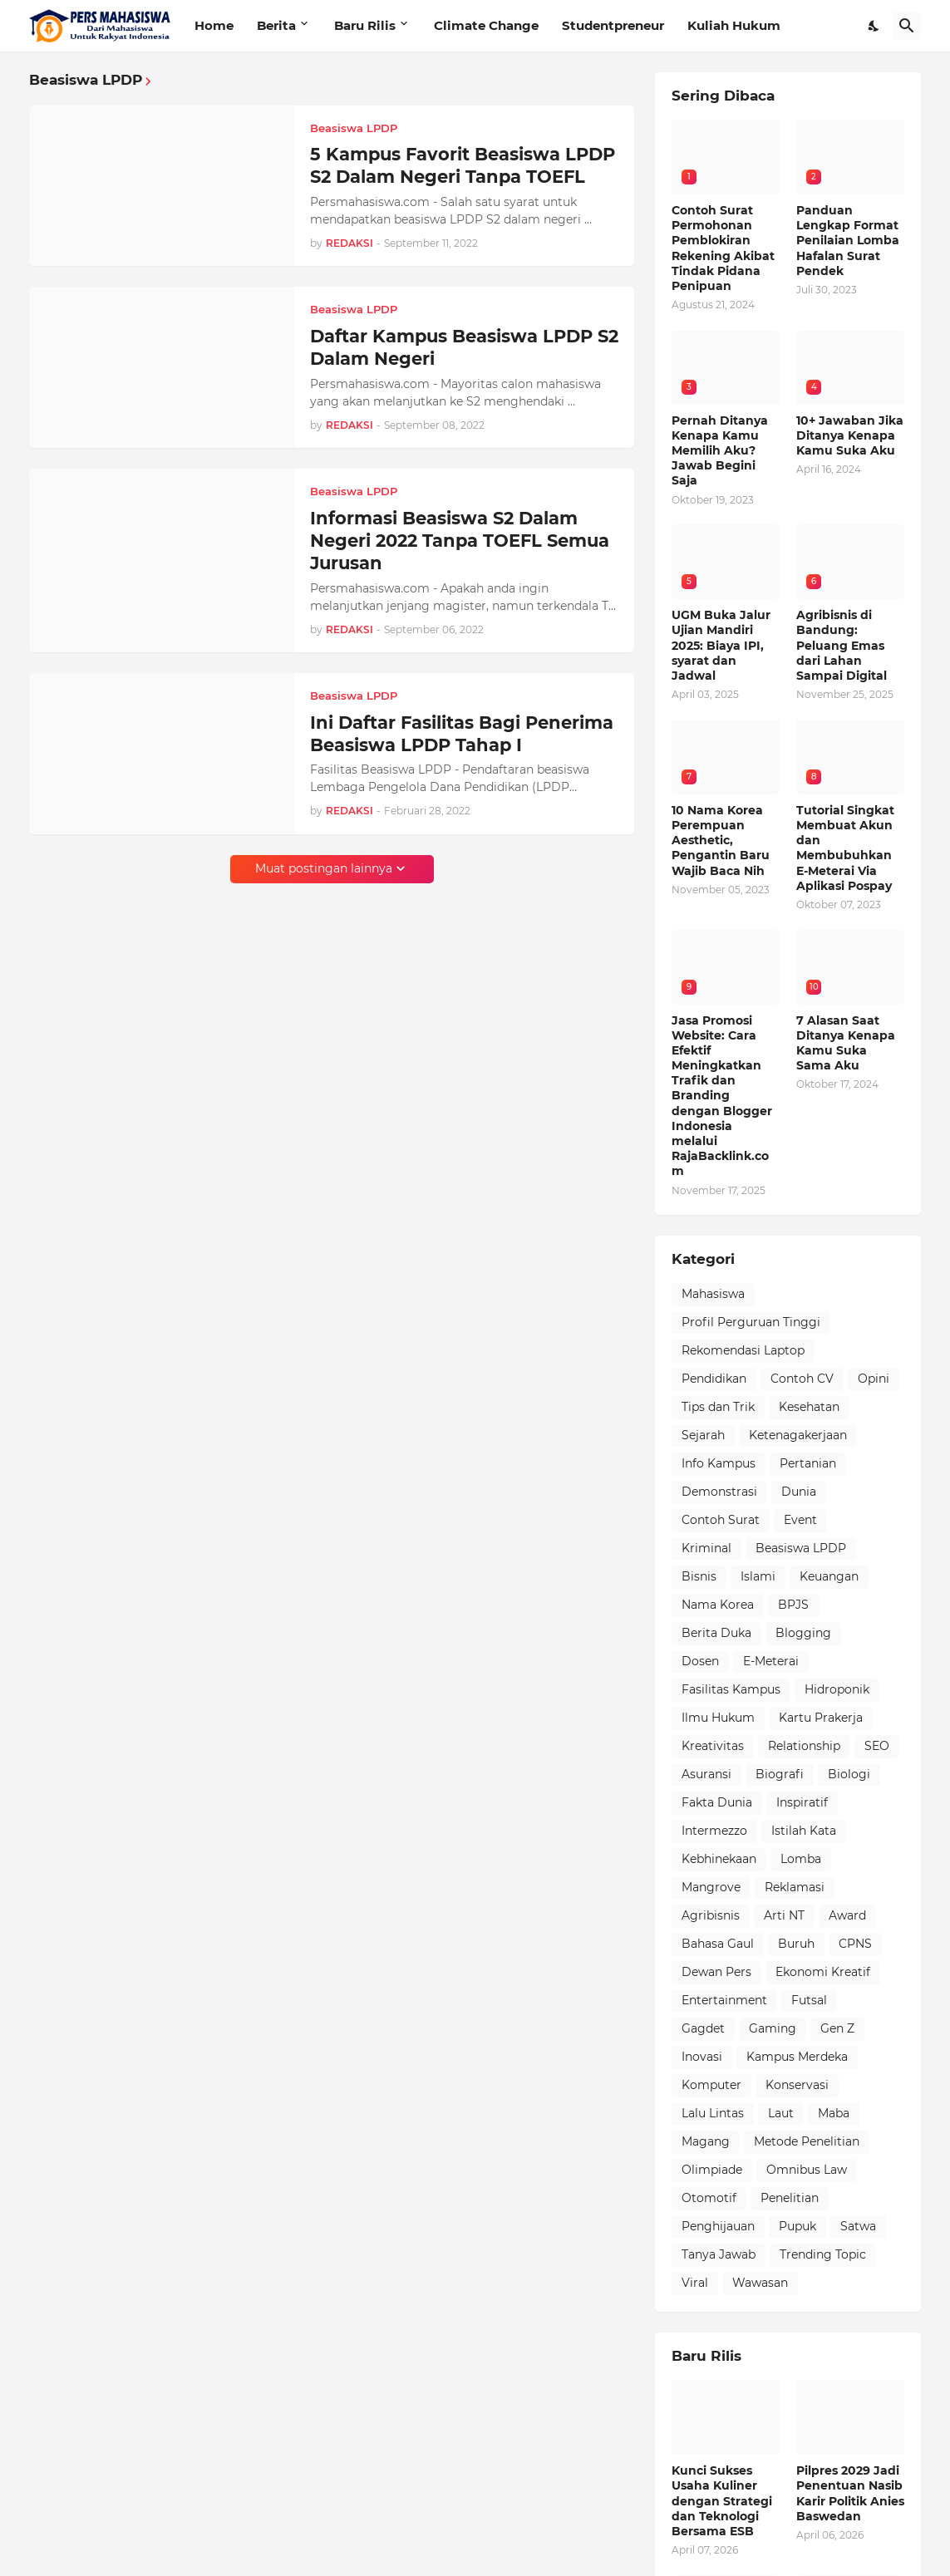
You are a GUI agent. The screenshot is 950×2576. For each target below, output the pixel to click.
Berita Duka (716, 1632)
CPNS (855, 1943)
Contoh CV (802, 1378)
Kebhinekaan (719, 1858)
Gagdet (703, 2028)
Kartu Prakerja (821, 1717)
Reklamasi (794, 1887)
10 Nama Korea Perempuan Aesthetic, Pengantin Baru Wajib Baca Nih (721, 840)
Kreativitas (713, 1745)
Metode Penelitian (806, 2141)
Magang (706, 2141)
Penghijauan (718, 2226)
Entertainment (724, 2000)
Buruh (796, 1943)
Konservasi (797, 2084)
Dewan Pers (716, 1971)
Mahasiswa (713, 1293)
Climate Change (486, 25)
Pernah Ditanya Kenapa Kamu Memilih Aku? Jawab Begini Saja (720, 451)
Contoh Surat (721, 1519)
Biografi (780, 1774)
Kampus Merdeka (797, 2056)
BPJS (793, 1604)
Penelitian (789, 2197)
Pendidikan (714, 1378)
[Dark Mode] (874, 26)
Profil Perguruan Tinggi (751, 1322)
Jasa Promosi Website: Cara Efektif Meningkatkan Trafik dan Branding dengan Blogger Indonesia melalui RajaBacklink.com (722, 1096)
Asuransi (706, 1774)
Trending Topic (823, 2254)
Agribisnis (711, 1915)
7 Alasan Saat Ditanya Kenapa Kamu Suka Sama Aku (845, 1043)
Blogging (803, 1632)
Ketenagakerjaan (798, 1435)
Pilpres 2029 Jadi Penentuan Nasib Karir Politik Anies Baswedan (850, 2493)
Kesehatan (809, 1406)
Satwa (858, 2226)
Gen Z (837, 2028)
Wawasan (760, 2282)
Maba (833, 2113)
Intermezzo (714, 1830)
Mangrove (711, 1887)
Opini (873, 1378)
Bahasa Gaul (718, 1943)
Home (214, 25)
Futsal (809, 2000)
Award (847, 1915)
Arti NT (784, 1915)
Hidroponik (837, 1689)
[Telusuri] (907, 26)
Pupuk (797, 2226)
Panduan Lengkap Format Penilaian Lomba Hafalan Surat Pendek (847, 240)
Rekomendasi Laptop (743, 1350)
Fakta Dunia (717, 1802)
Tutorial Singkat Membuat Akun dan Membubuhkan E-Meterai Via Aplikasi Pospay (845, 848)
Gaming (772, 2028)
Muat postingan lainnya (323, 868)
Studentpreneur (613, 25)
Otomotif (709, 2197)
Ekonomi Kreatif (822, 1971)
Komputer (711, 2084)
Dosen (700, 1661)
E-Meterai (771, 1661)
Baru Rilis (365, 25)
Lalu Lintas (713, 2113)
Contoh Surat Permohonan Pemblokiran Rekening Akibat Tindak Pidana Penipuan (723, 248)
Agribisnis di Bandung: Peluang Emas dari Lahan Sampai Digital (841, 645)
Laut (781, 2113)
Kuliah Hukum (733, 25)
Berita (276, 25)
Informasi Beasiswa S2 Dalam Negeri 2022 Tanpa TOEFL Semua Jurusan (459, 541)
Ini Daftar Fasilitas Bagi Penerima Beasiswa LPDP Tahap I (461, 733)
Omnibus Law (806, 2169)
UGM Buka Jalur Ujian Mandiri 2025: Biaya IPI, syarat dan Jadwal (721, 645)
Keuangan (829, 1576)
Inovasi (702, 2056)
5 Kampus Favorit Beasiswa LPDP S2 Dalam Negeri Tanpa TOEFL (462, 165)
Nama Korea (718, 1604)
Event (800, 1519)
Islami (758, 1576)
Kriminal (706, 1548)
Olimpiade (712, 2169)
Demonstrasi (719, 1491)
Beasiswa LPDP (801, 1548)
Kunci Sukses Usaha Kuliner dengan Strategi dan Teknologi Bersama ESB (722, 2501)
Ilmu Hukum (718, 1717)
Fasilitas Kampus (731, 1689)
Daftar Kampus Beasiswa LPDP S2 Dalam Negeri (464, 347)
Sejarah (703, 1435)
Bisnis (699, 1576)
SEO (876, 1745)
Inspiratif (802, 1802)
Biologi (849, 1774)
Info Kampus (719, 1463)
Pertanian (808, 1463)
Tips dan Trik (718, 1406)
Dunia (798, 1491)
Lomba (800, 1858)
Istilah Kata (803, 1830)
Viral (695, 2282)
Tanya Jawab (719, 2254)
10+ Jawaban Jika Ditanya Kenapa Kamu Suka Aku (849, 435)
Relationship (804, 1745)
